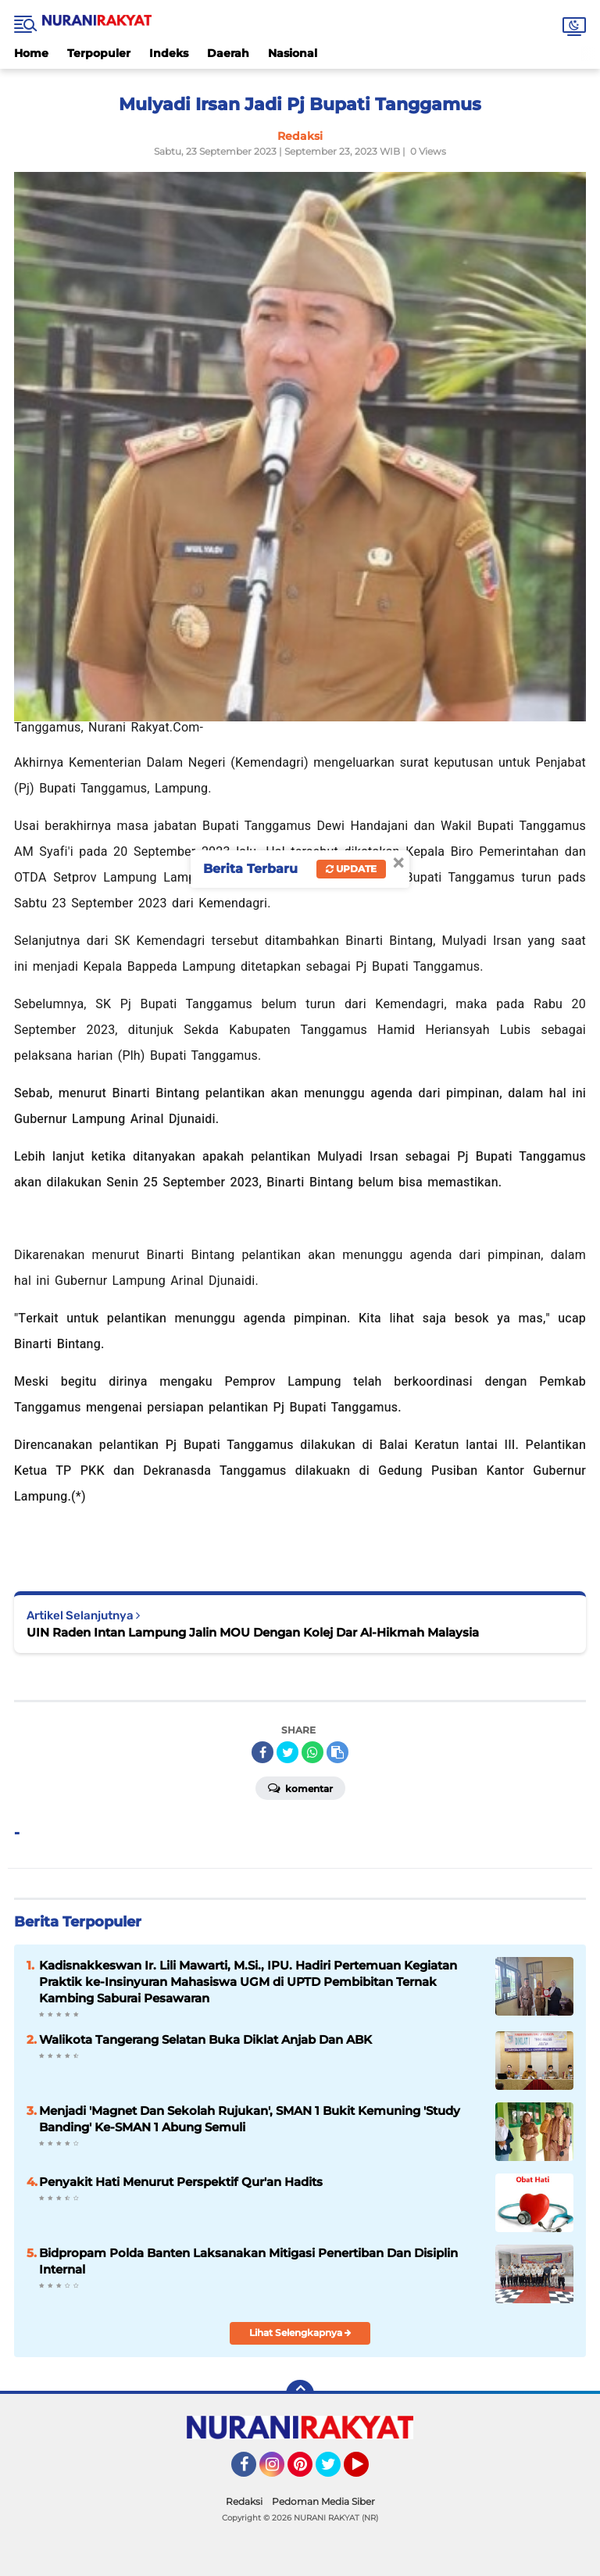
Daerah (228, 53)
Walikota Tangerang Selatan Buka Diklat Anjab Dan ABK (205, 2039)
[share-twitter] (287, 1752)
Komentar (300, 1787)
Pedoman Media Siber (323, 2501)
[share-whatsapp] (312, 1752)
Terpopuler (98, 53)
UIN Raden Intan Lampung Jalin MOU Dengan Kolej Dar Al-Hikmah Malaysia (253, 1632)
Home (31, 53)
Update (351, 869)
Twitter (335, 2471)
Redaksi (244, 2501)
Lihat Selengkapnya (300, 2332)
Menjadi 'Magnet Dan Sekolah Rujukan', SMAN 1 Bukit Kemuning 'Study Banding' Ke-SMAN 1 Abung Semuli (249, 2118)
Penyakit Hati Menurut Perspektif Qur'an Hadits (181, 2181)
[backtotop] (300, 2394)
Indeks (168, 53)
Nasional (292, 53)
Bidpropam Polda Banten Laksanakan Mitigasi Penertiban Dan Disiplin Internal (248, 2261)
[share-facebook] (262, 1752)
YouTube (367, 2471)
